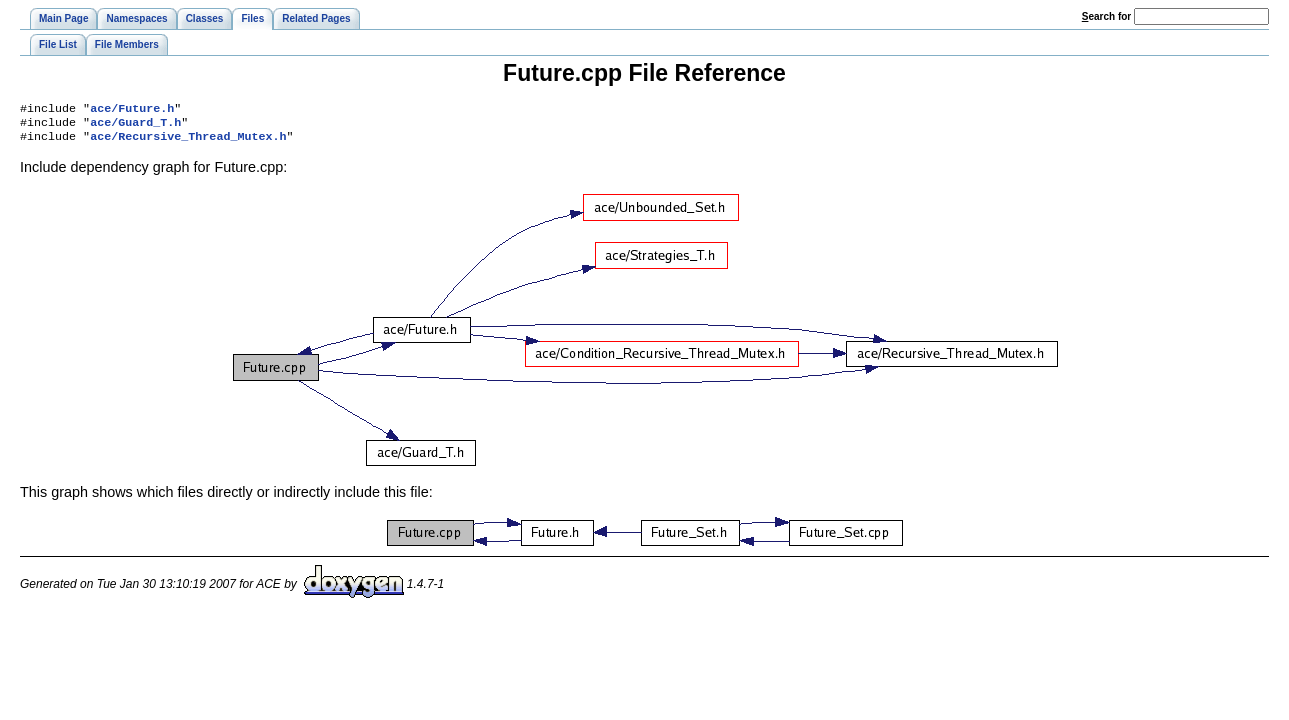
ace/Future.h (132, 110)
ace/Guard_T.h (135, 126)
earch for (1106, 16)
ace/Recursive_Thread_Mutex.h (188, 142)
